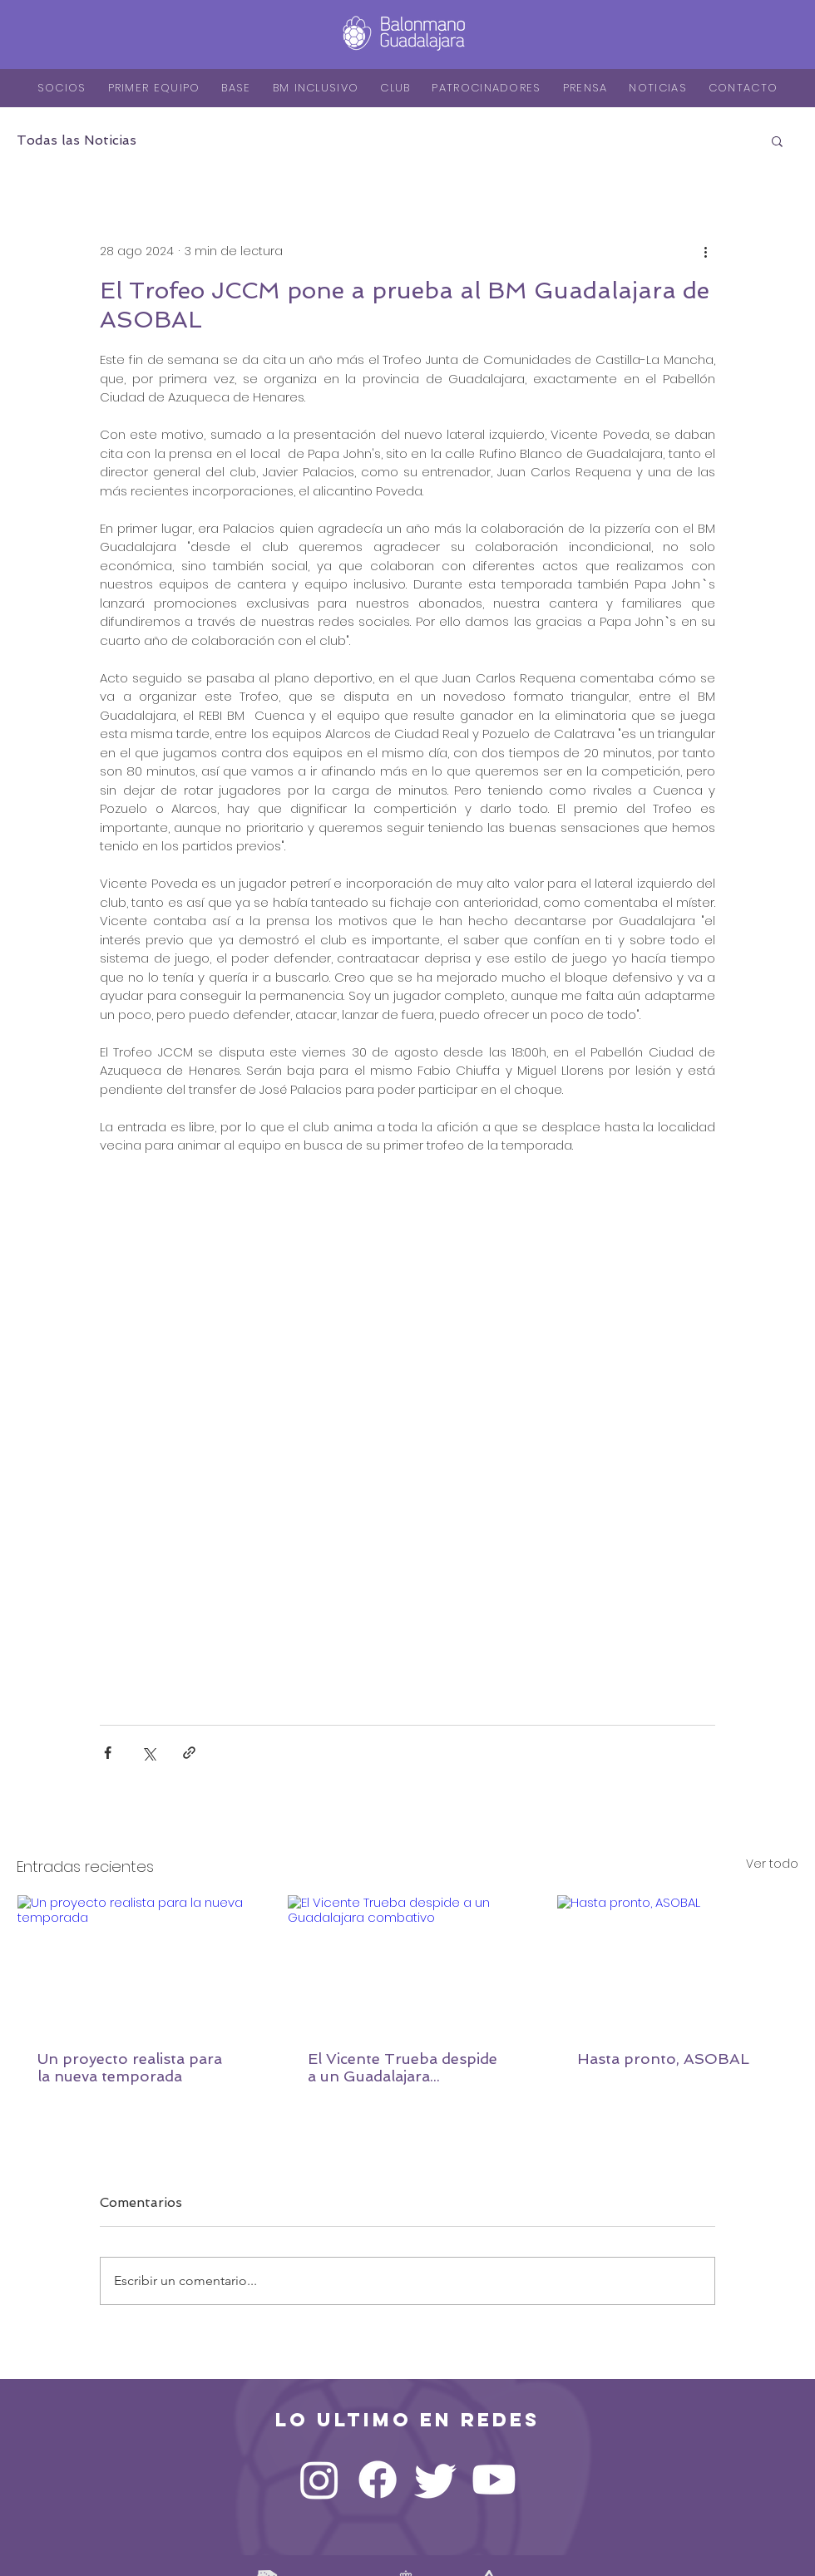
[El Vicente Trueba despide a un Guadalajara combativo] (408, 1962)
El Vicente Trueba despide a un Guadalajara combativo (402, 2067)
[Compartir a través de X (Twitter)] (148, 1753)
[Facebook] (378, 2480)
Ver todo (772, 1863)
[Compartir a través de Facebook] (108, 1753)
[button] (777, 140)
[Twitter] (436, 2480)
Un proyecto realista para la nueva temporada (129, 2067)
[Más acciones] (705, 251)
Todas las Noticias (76, 140)
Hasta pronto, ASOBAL (663, 2058)
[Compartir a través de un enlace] (189, 1753)
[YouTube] (494, 2480)
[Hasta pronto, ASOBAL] (677, 1962)
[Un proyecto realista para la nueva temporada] (137, 1962)
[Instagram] (319, 2480)
